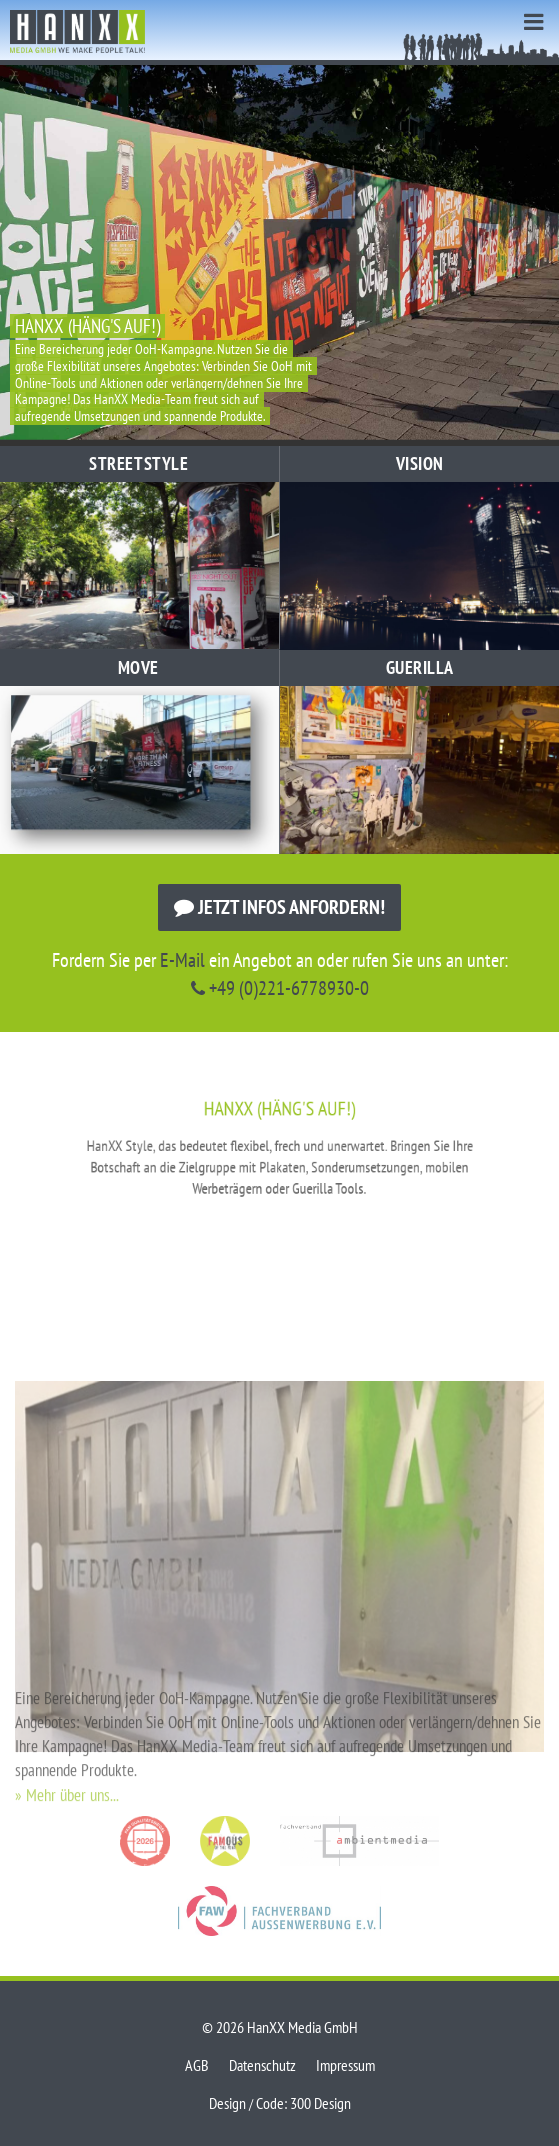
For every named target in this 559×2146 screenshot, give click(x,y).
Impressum (345, 2065)
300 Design (320, 2103)
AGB (197, 2065)
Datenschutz (262, 2065)
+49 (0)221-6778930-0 (280, 988)
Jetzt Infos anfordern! (279, 907)
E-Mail (182, 960)
